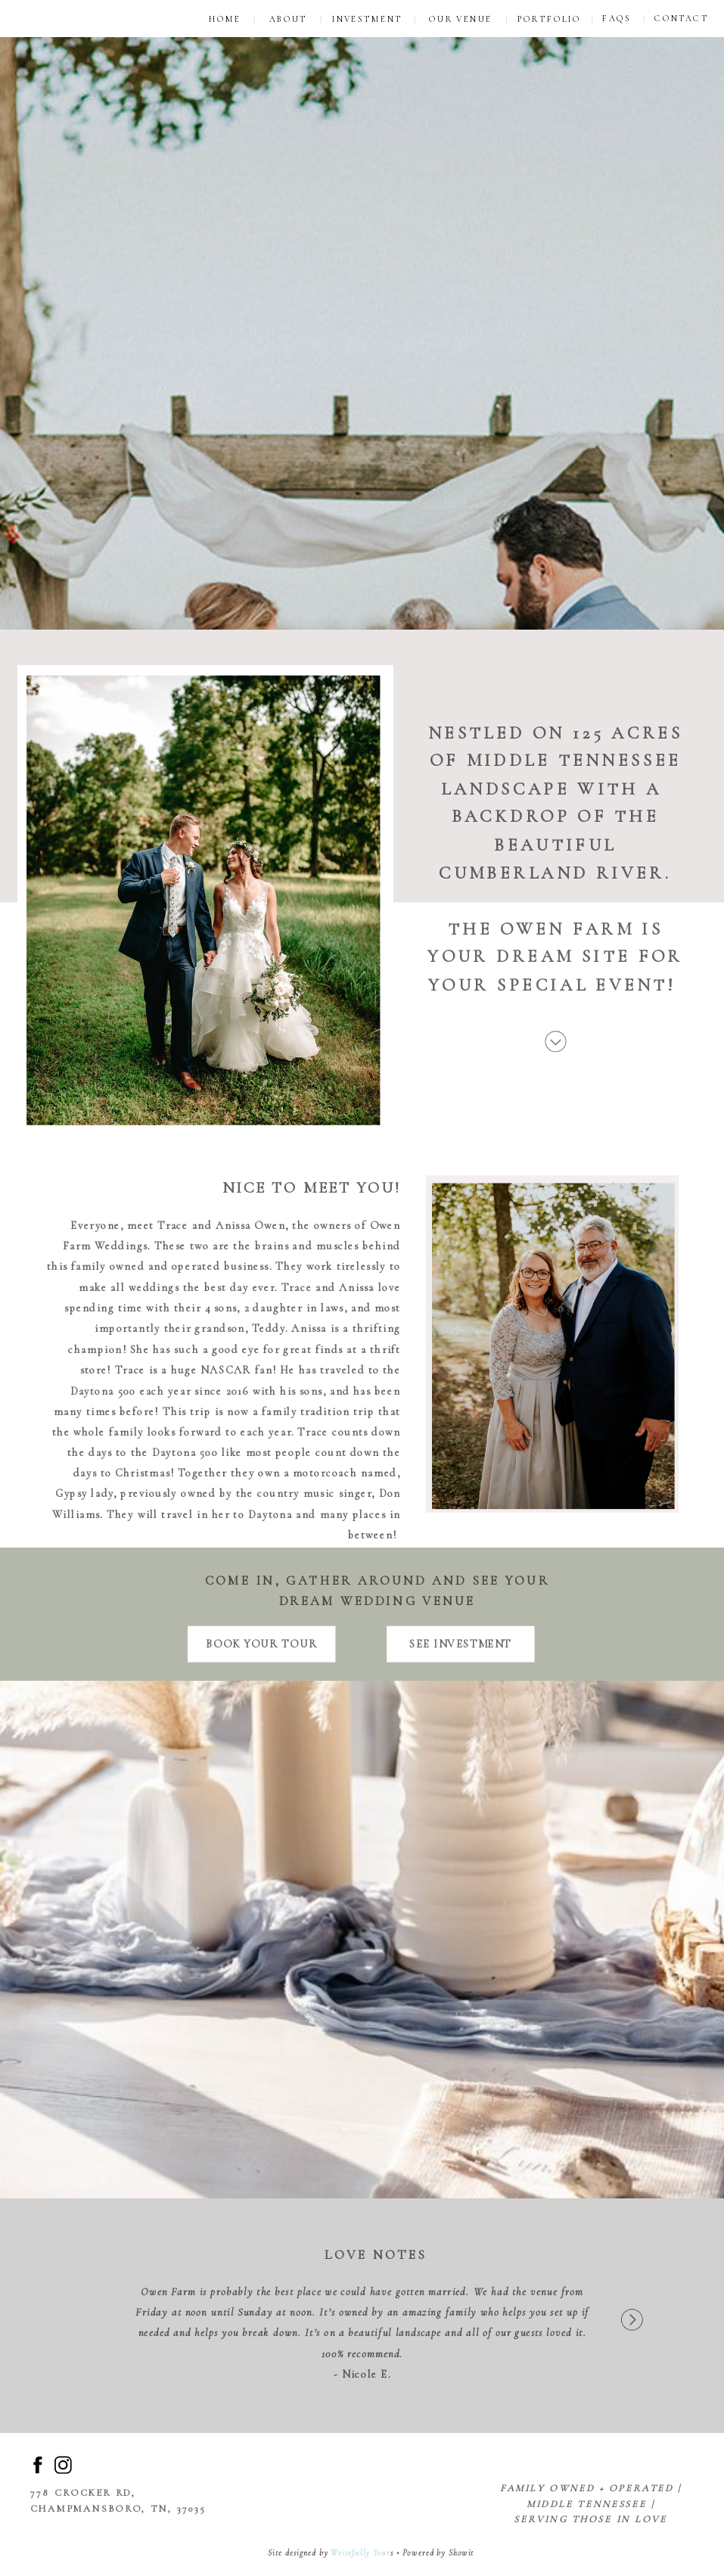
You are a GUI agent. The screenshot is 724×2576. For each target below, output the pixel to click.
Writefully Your (360, 2553)
